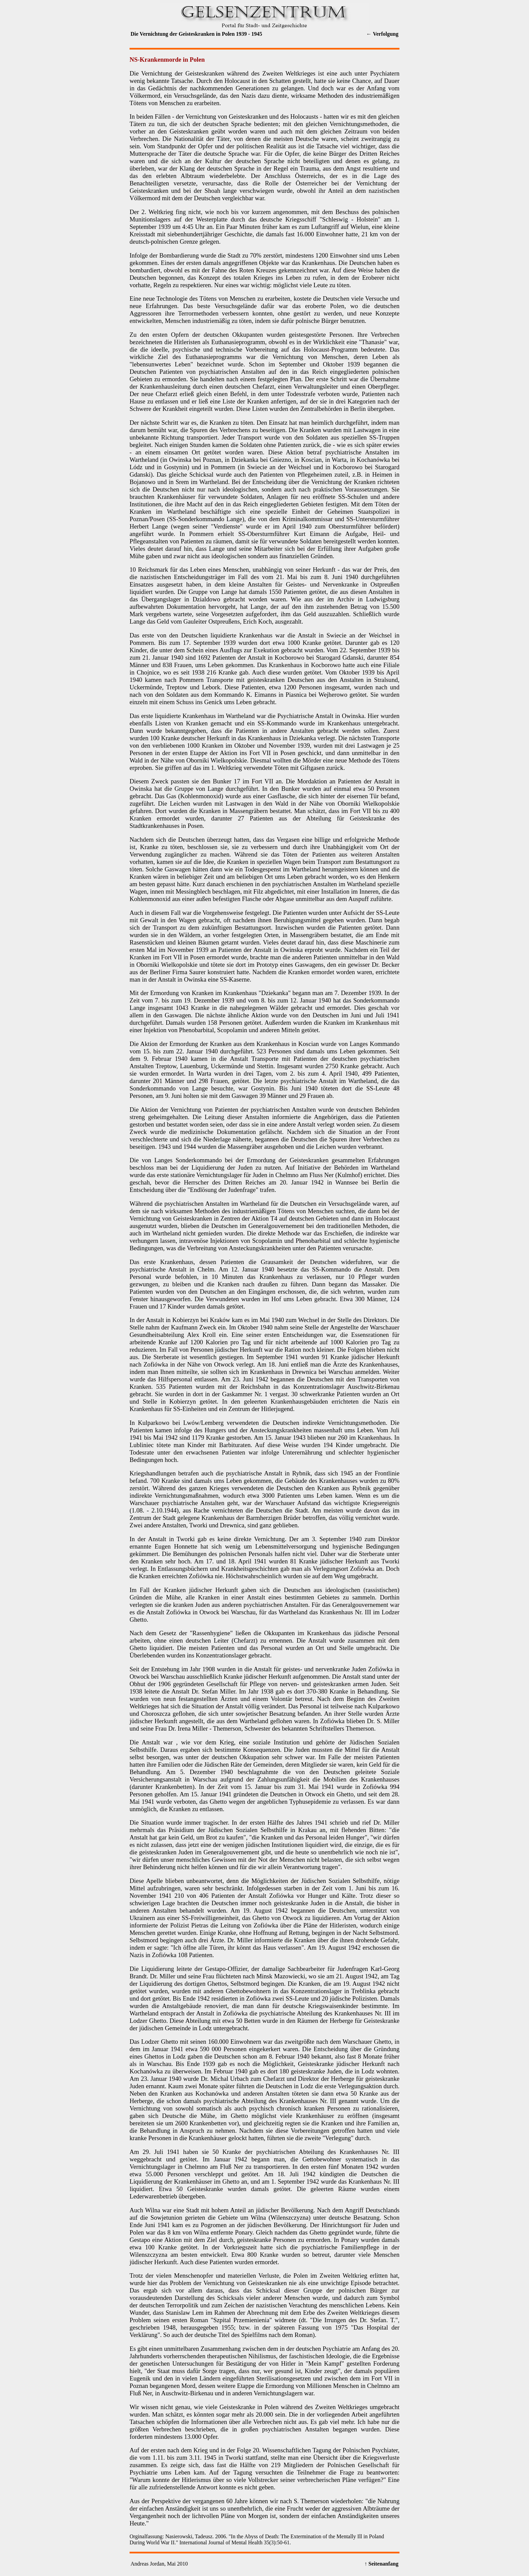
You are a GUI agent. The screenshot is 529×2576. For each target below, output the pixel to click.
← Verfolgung (382, 34)
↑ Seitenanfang (381, 2564)
